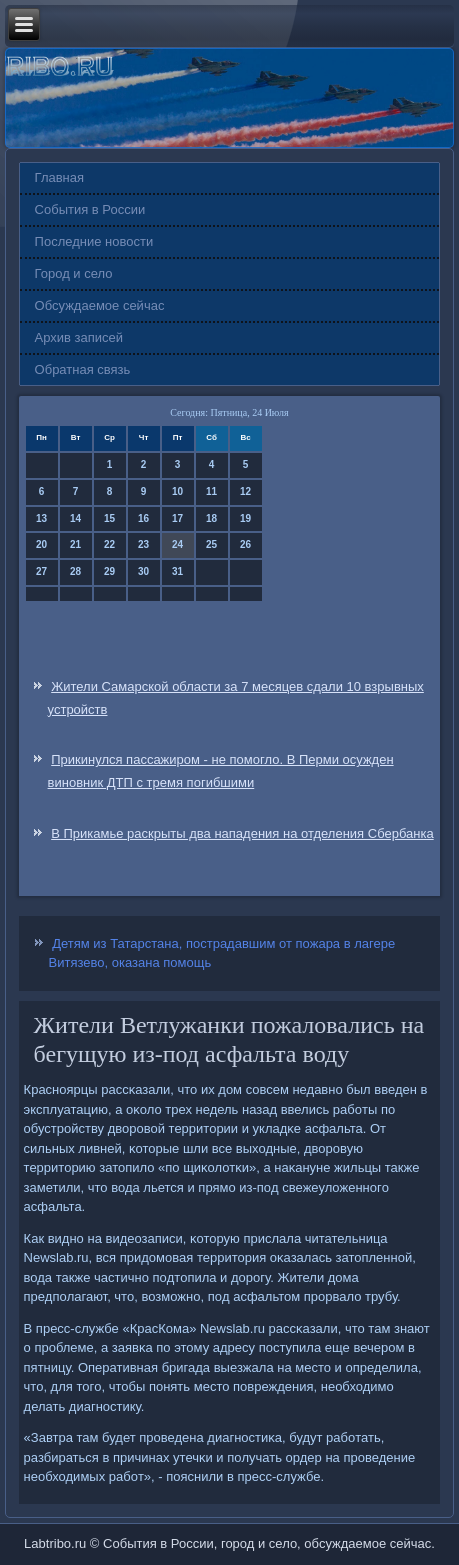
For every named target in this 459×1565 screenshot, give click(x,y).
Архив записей (79, 337)
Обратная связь (83, 369)
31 (177, 571)
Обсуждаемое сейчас (100, 305)
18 (211, 518)
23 (143, 544)
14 (75, 518)
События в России (90, 209)
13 (41, 518)
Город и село (74, 273)
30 (143, 571)
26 (245, 544)
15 (109, 518)
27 (41, 571)
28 (75, 571)
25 (211, 544)
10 (177, 491)
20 (41, 544)
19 (245, 518)
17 (177, 518)
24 (177, 544)
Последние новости (94, 241)
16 (143, 518)
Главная (59, 177)
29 (109, 571)
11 (211, 491)
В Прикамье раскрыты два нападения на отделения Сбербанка (242, 833)
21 (75, 544)
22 (109, 544)
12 (245, 491)
